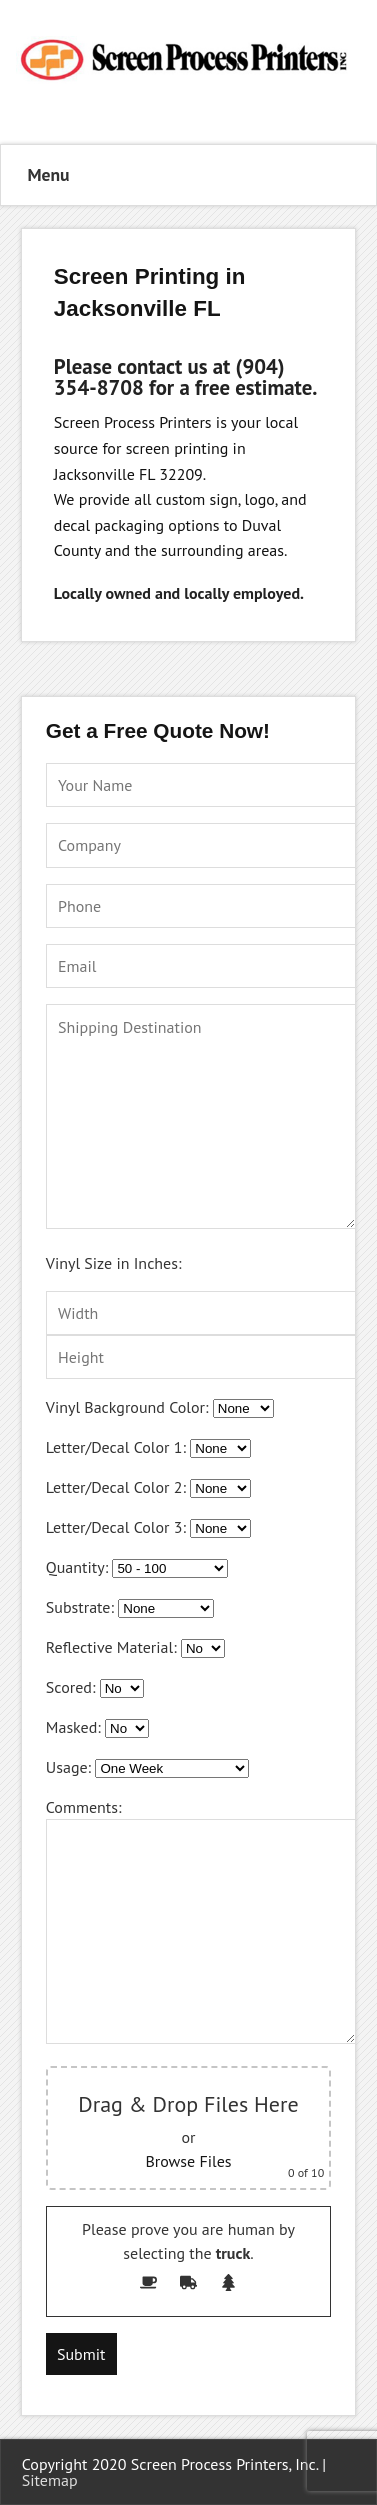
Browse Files (188, 2161)
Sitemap (50, 2480)
